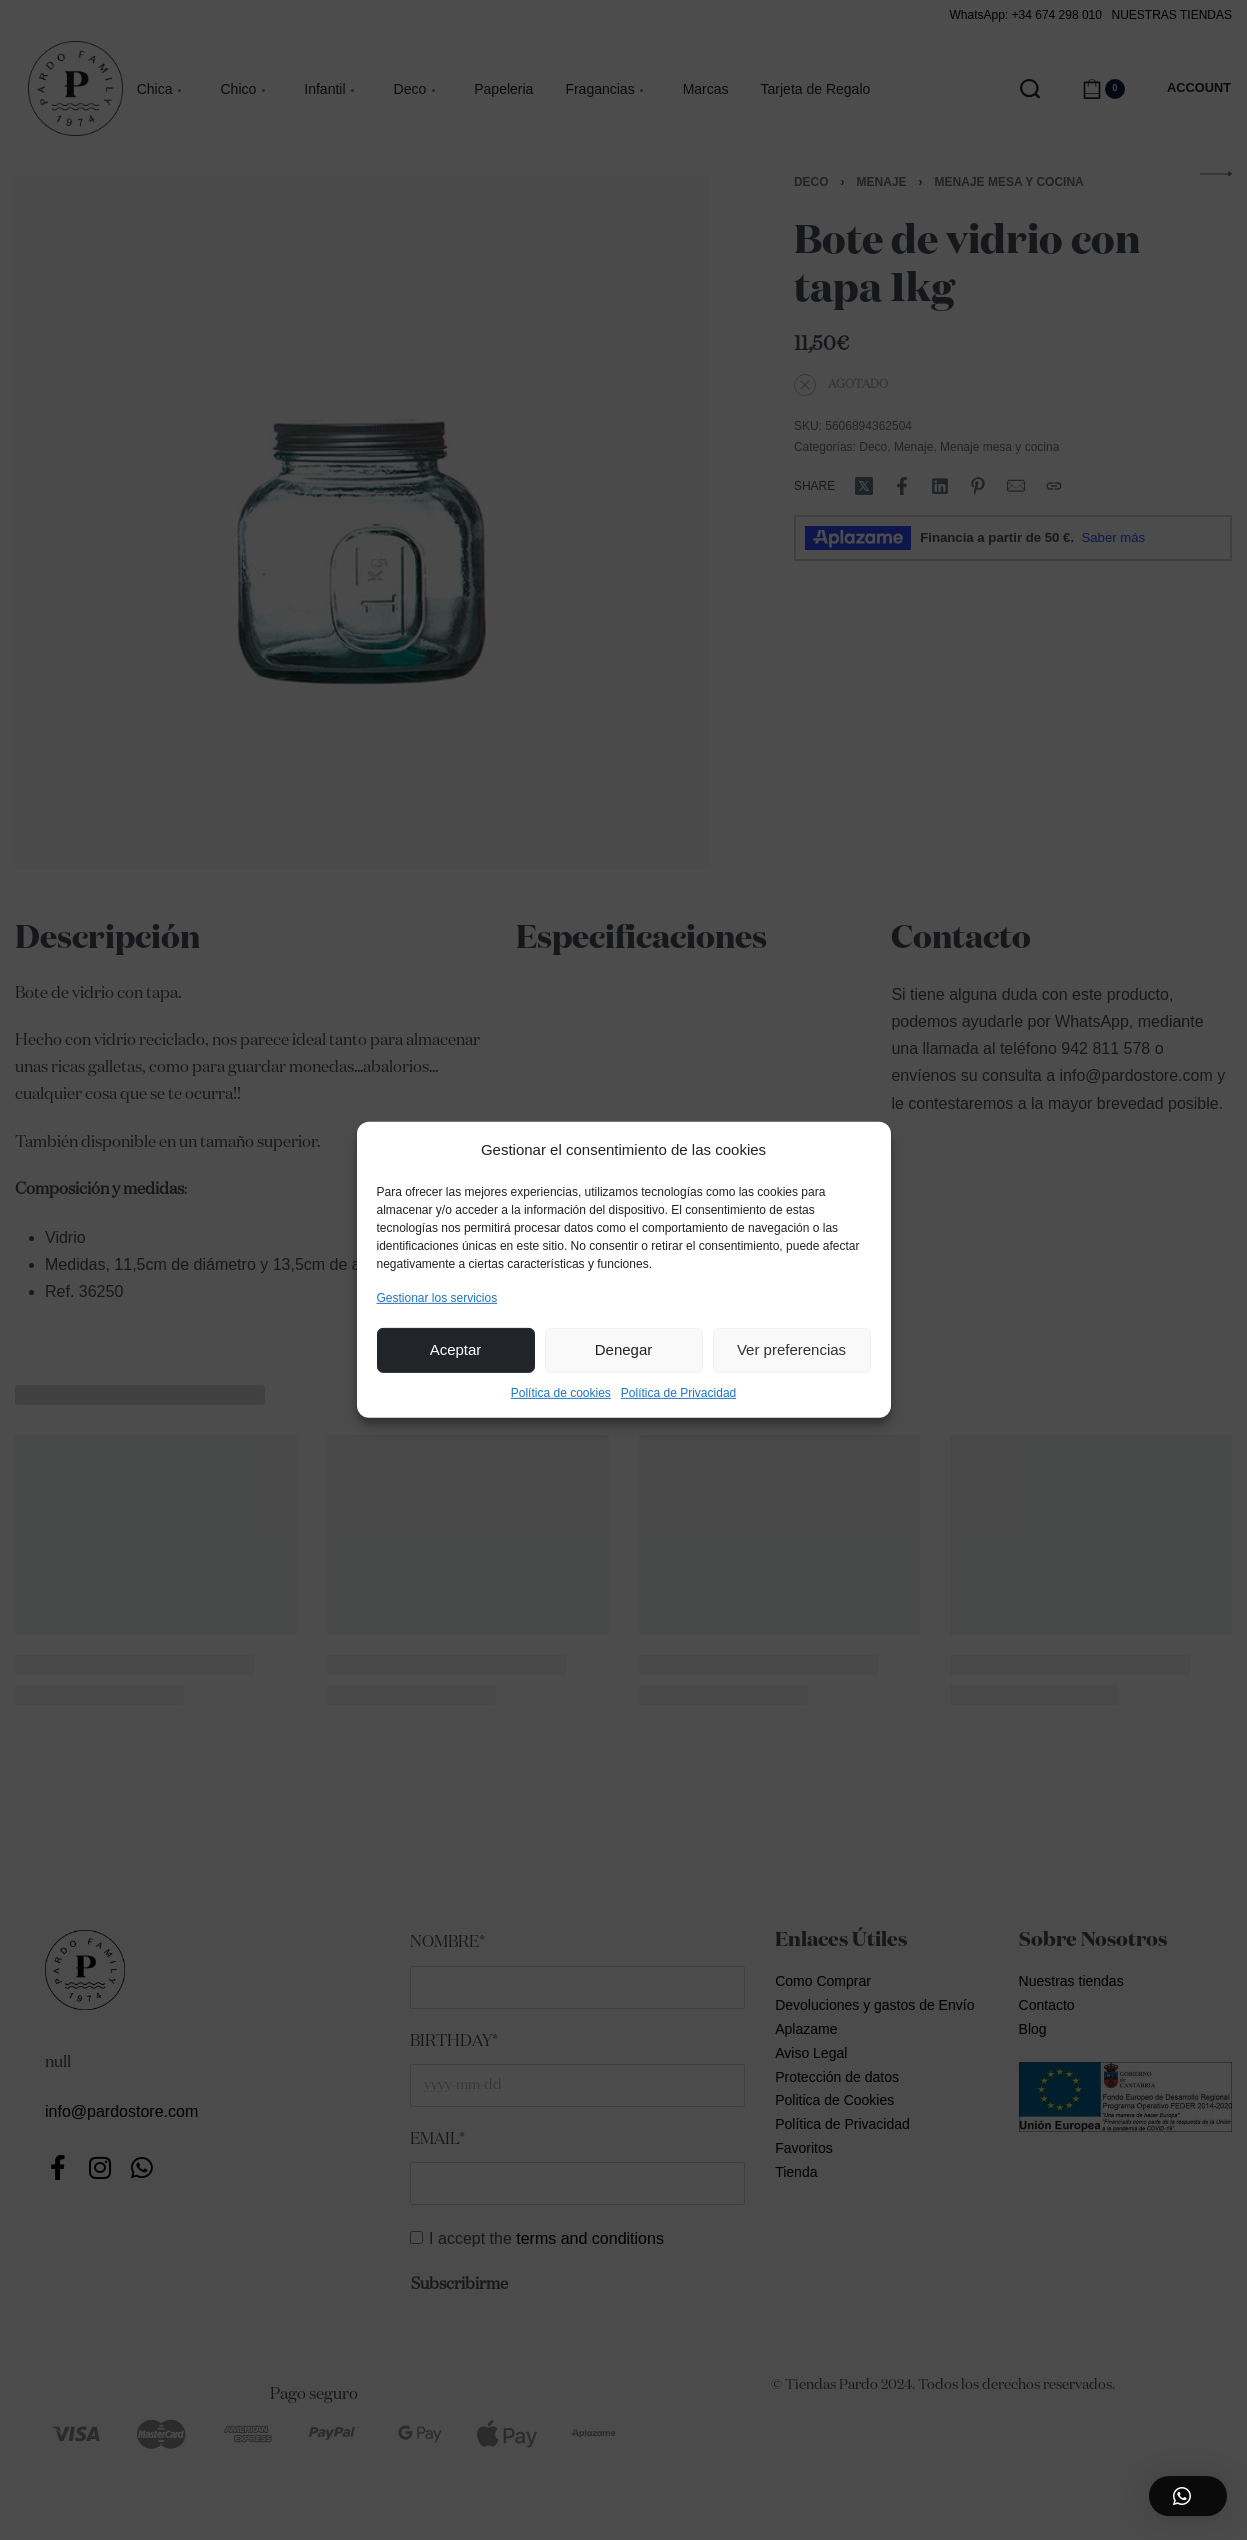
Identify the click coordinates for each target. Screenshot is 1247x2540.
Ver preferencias (791, 1349)
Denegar (624, 1349)
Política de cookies (561, 1393)
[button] (1188, 2496)
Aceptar (456, 1349)
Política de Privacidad (678, 1393)
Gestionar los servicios (437, 1297)
